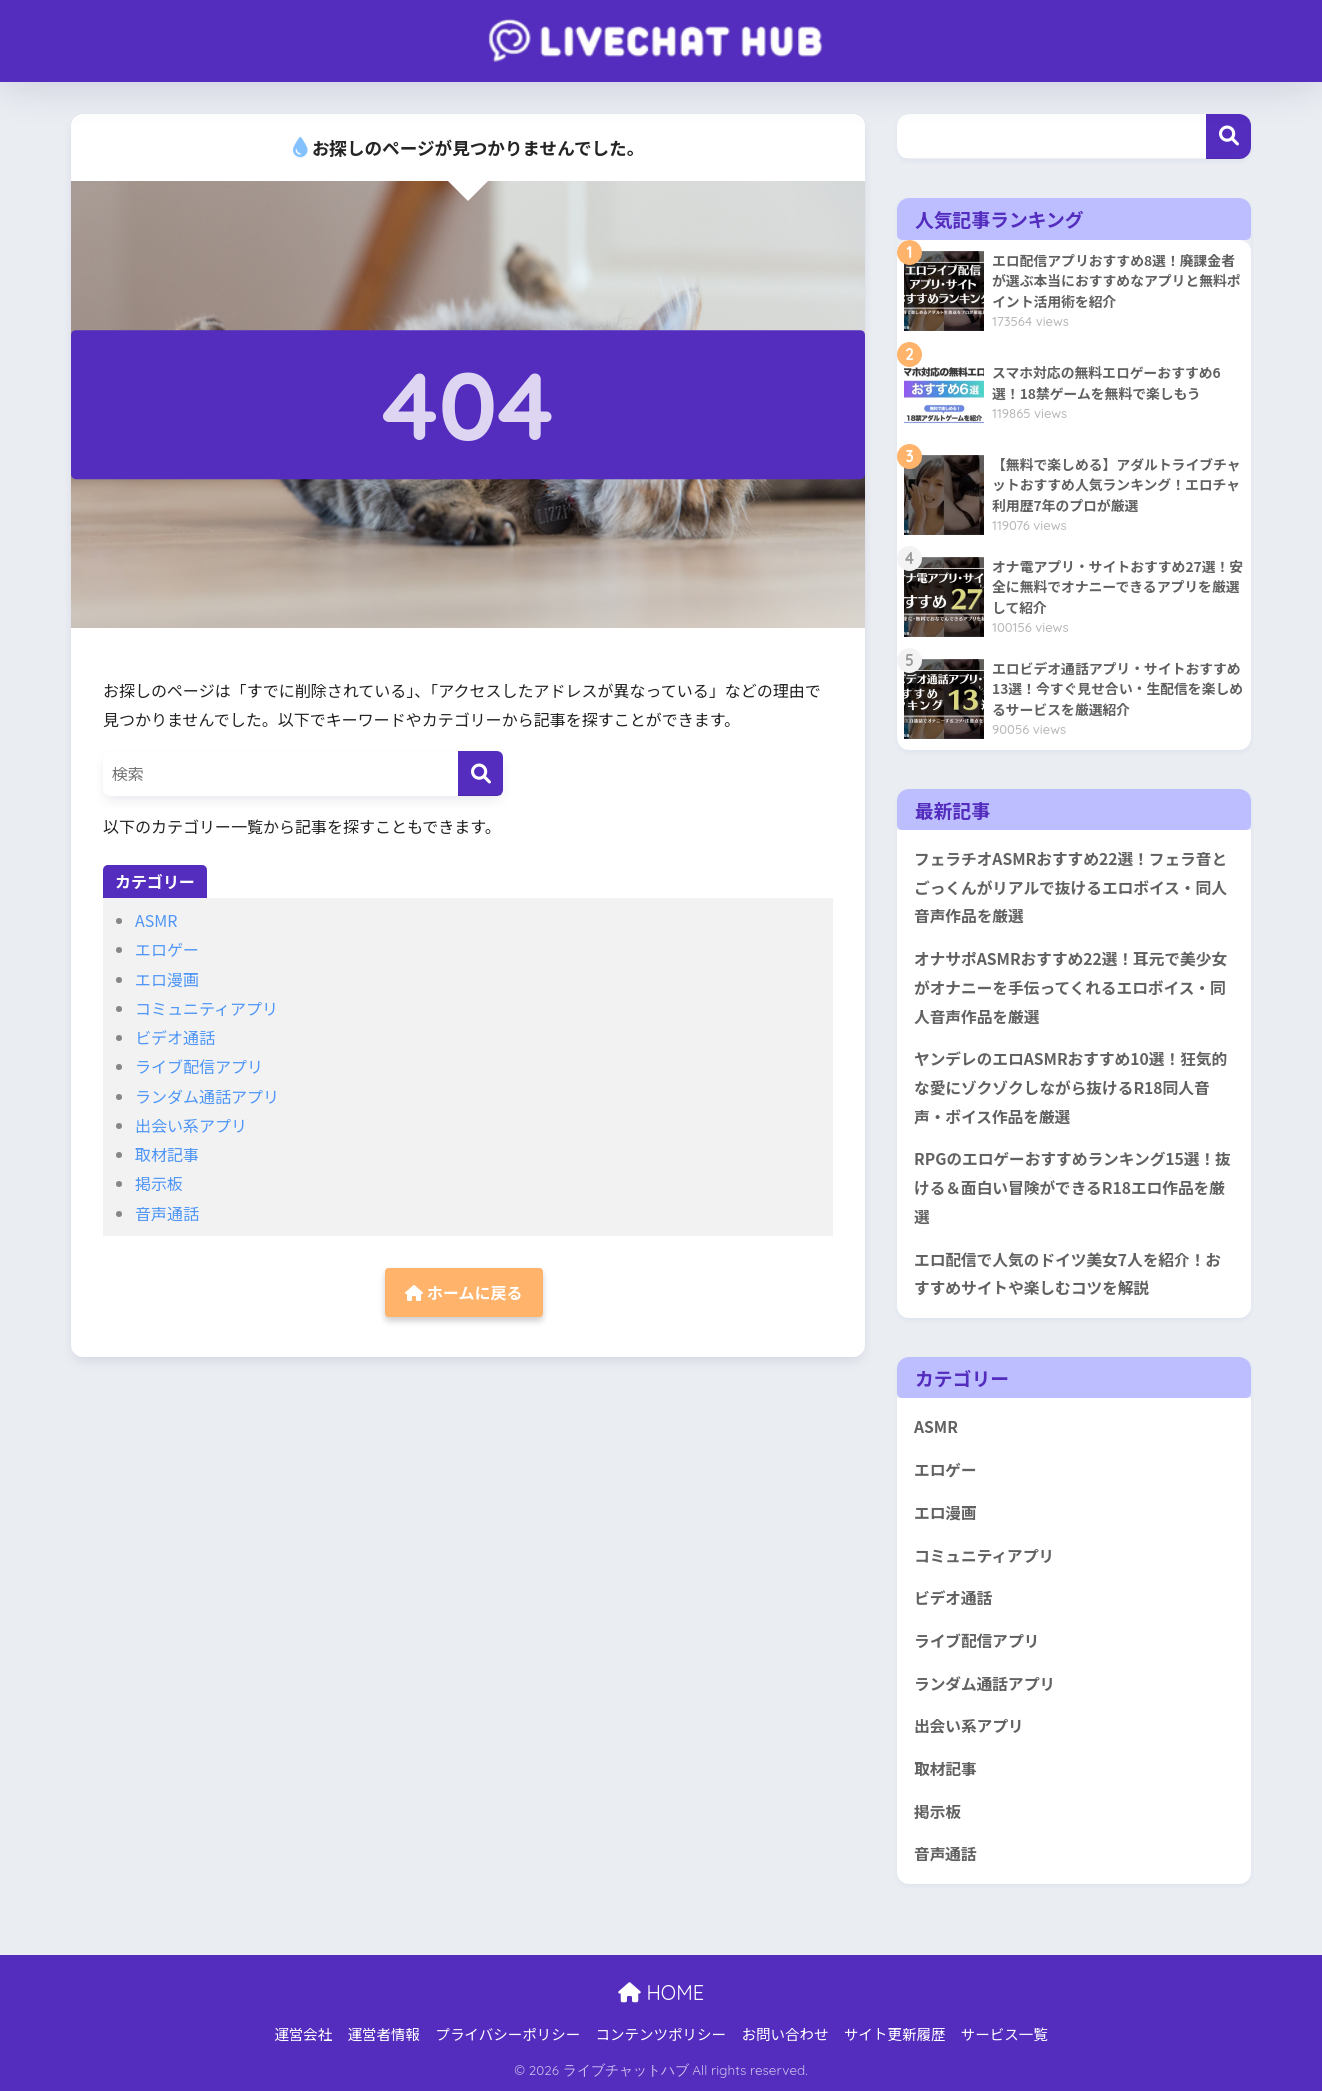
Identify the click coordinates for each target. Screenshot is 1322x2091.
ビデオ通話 (175, 1037)
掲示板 (159, 1183)
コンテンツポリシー (661, 2033)
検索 (1228, 136)
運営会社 (303, 2033)
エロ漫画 (167, 979)
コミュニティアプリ (206, 1008)
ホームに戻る (463, 1292)
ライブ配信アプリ (199, 1066)
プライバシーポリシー (507, 2033)
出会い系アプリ (191, 1125)
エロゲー (167, 949)
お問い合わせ (785, 2033)
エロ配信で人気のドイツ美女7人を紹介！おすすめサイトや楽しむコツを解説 (1067, 1274)
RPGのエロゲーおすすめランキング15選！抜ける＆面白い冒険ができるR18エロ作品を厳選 (1072, 1187)
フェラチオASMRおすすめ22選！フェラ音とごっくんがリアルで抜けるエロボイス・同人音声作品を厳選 (1070, 887)
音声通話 (167, 1213)
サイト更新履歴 (895, 2033)
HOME (661, 1992)
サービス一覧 (1004, 2033)
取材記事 (167, 1154)
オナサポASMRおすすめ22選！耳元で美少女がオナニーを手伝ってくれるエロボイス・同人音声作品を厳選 (1070, 987)
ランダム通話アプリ (207, 1096)
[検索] (480, 773)
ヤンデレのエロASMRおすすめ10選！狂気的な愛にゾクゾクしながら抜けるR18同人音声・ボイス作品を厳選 (1070, 1087)
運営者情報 (384, 2033)
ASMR (156, 920)
